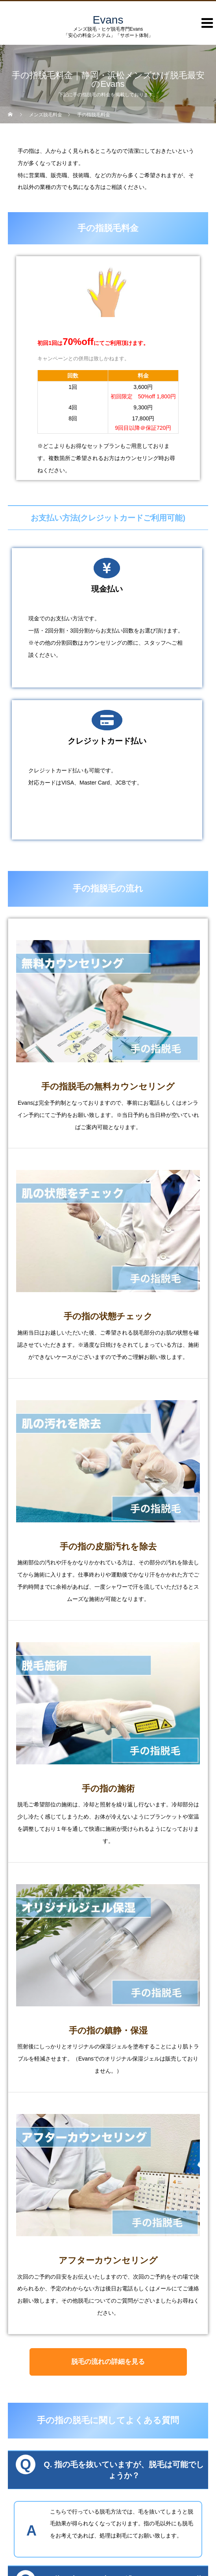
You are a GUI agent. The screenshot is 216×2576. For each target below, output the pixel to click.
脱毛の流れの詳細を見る (108, 2361)
